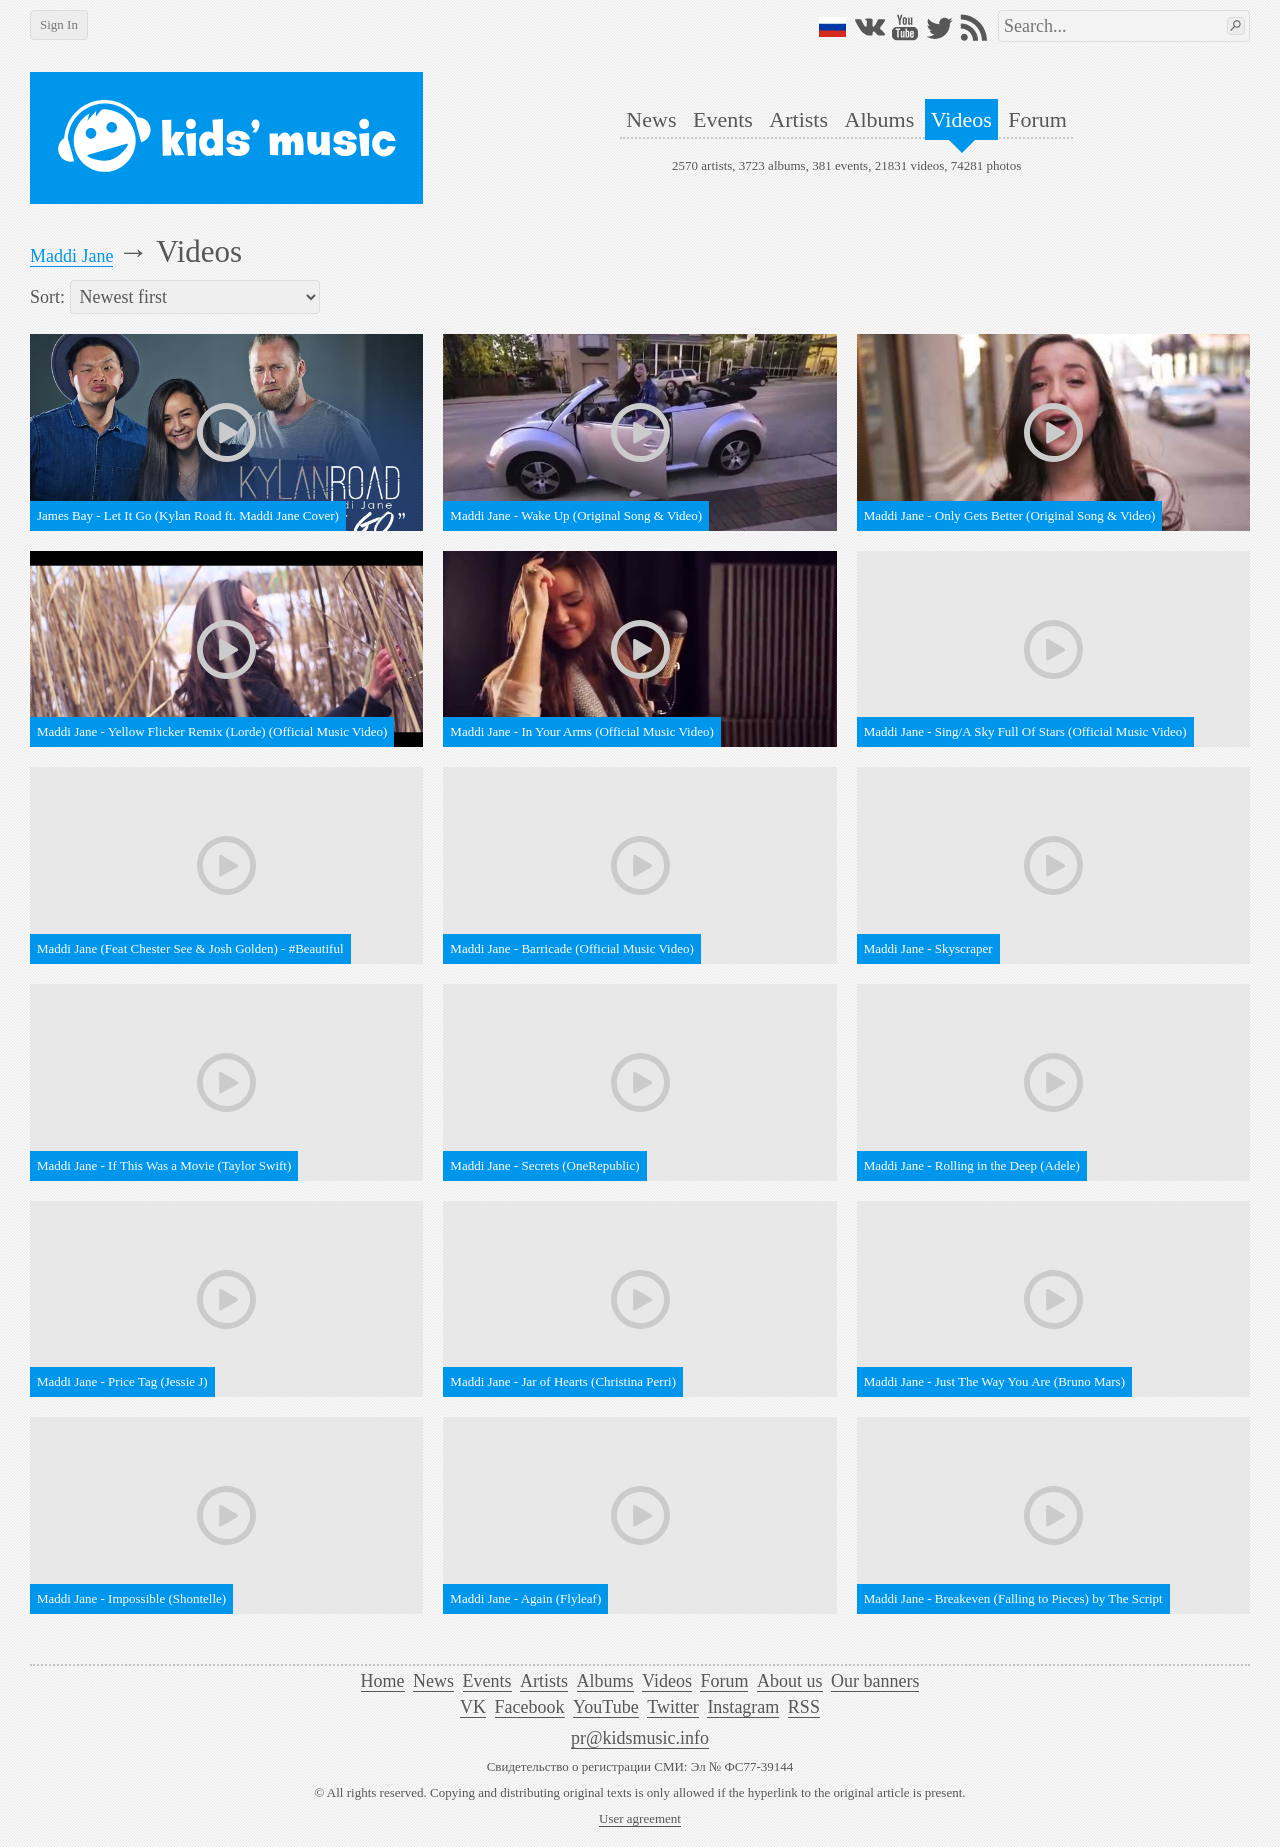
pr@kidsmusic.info (640, 1738)
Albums (880, 119)
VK (473, 1707)
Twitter (673, 1707)
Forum (1037, 119)
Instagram (743, 1707)
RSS (804, 1707)
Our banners (875, 1681)
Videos (961, 119)
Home (383, 1681)
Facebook (530, 1707)
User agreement (640, 1818)
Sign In (59, 24)
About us (790, 1681)
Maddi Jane (71, 256)
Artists (798, 119)
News (651, 119)
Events (723, 119)
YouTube (606, 1707)
